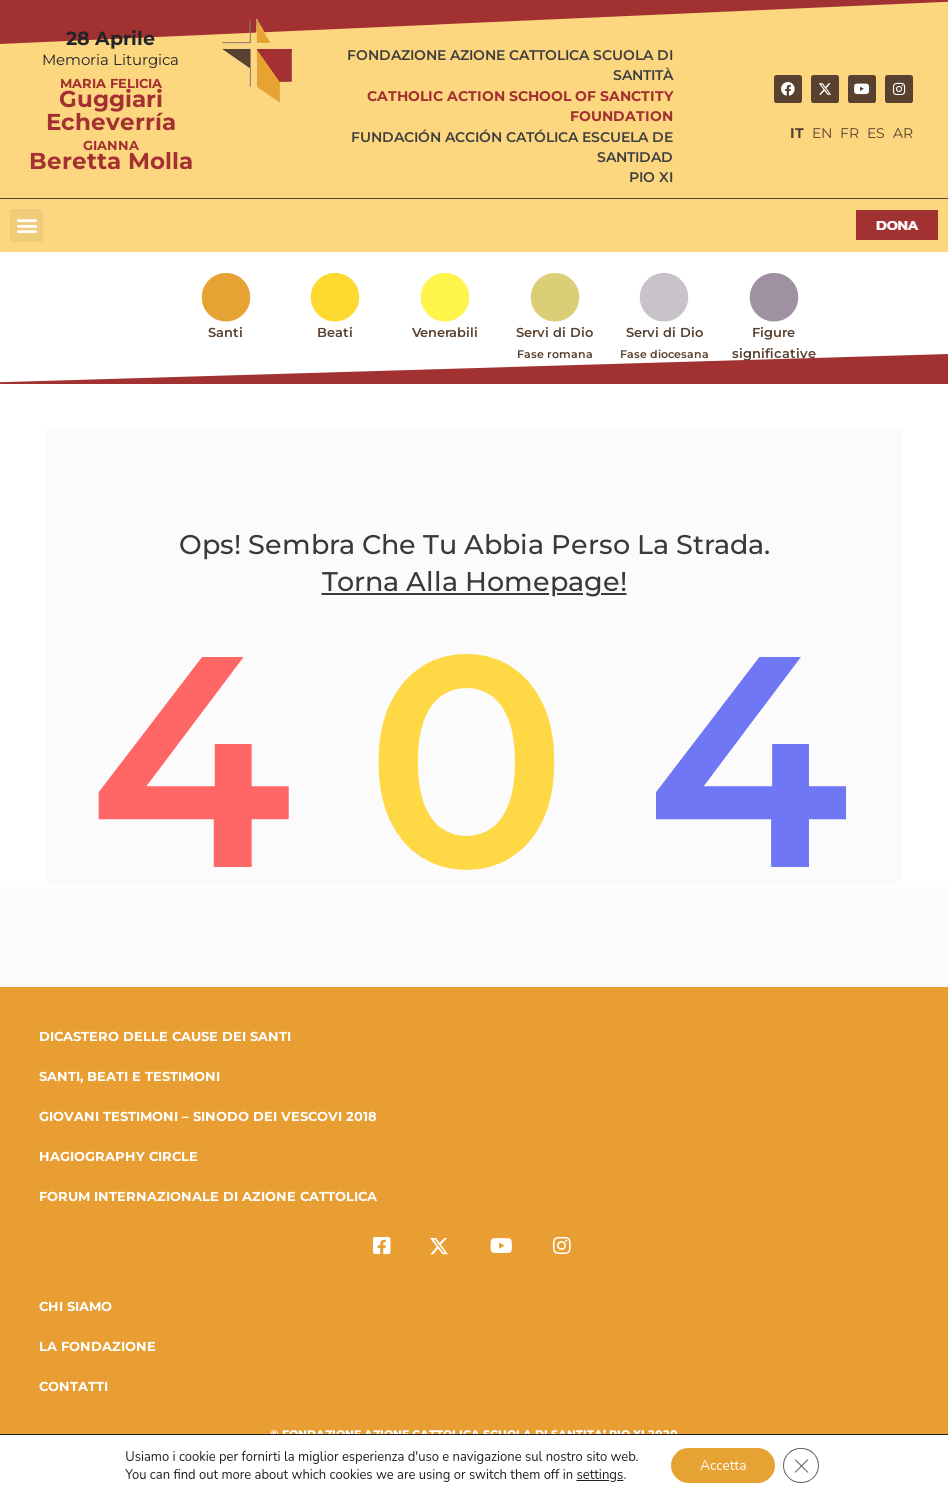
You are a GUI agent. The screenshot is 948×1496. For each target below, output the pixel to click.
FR (849, 133)
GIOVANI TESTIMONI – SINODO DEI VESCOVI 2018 (208, 1118)
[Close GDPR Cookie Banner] (803, 1465)
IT (797, 133)
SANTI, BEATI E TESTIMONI (129, 1078)
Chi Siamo (75, 1308)
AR (903, 133)
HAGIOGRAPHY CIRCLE (118, 1158)
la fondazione (97, 1348)
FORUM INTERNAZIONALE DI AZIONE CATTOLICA (208, 1198)
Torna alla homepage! (474, 585)
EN (822, 133)
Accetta (722, 1464)
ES (876, 133)
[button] (26, 225)
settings (598, 1474)
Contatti (73, 1388)
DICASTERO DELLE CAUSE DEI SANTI (165, 1038)
